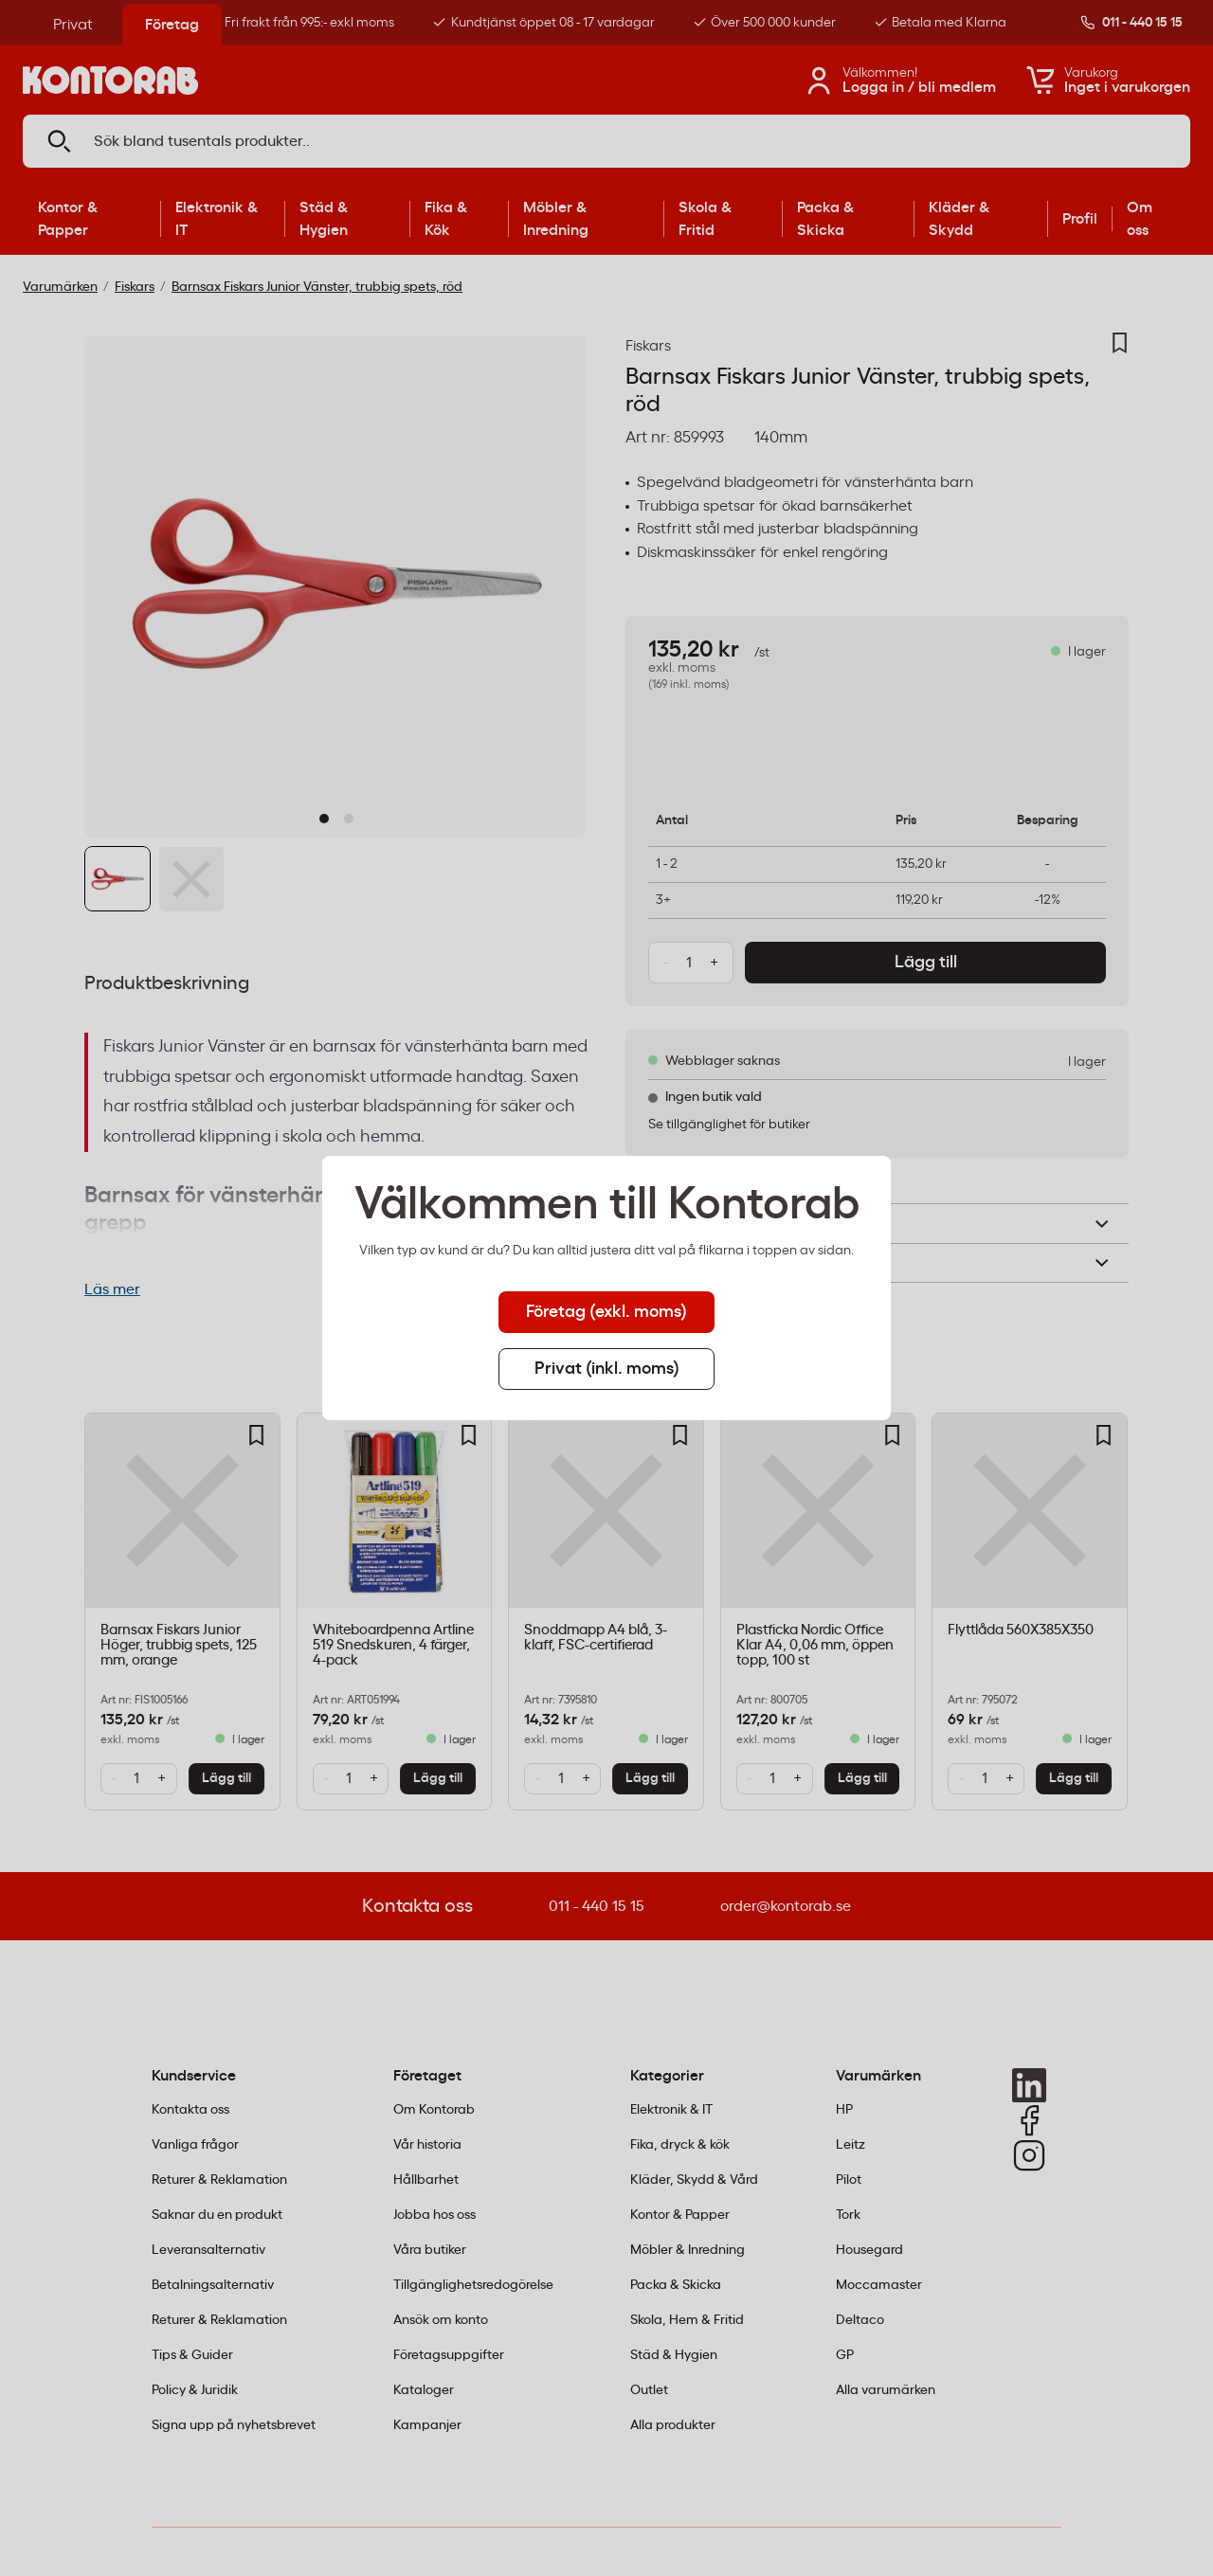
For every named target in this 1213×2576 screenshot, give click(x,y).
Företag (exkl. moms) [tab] (606, 1312)
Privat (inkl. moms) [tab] (606, 1369)
